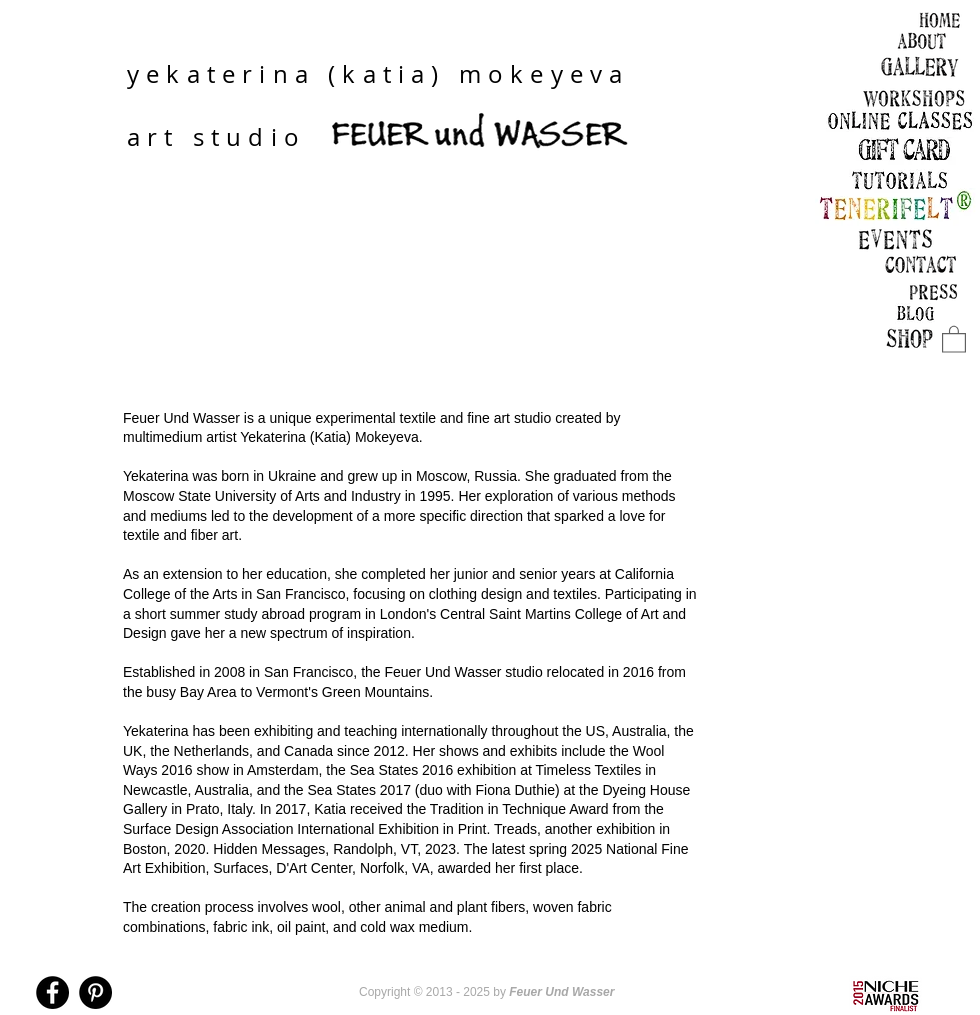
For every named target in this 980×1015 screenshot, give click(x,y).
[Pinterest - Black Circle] (95, 992)
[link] (954, 338)
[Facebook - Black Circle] (52, 992)
